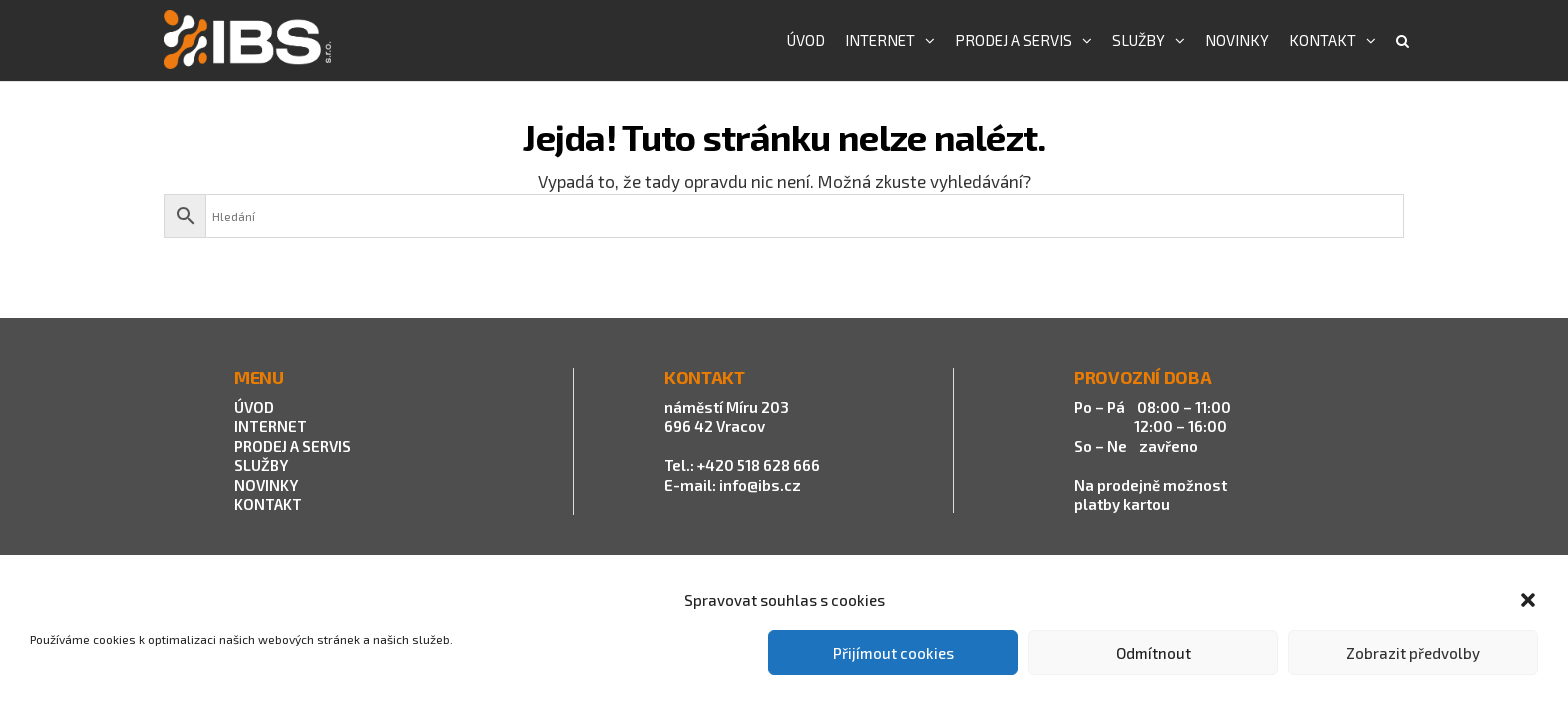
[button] (1528, 600)
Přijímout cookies (893, 653)
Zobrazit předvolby (1413, 653)
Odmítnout (1153, 653)
